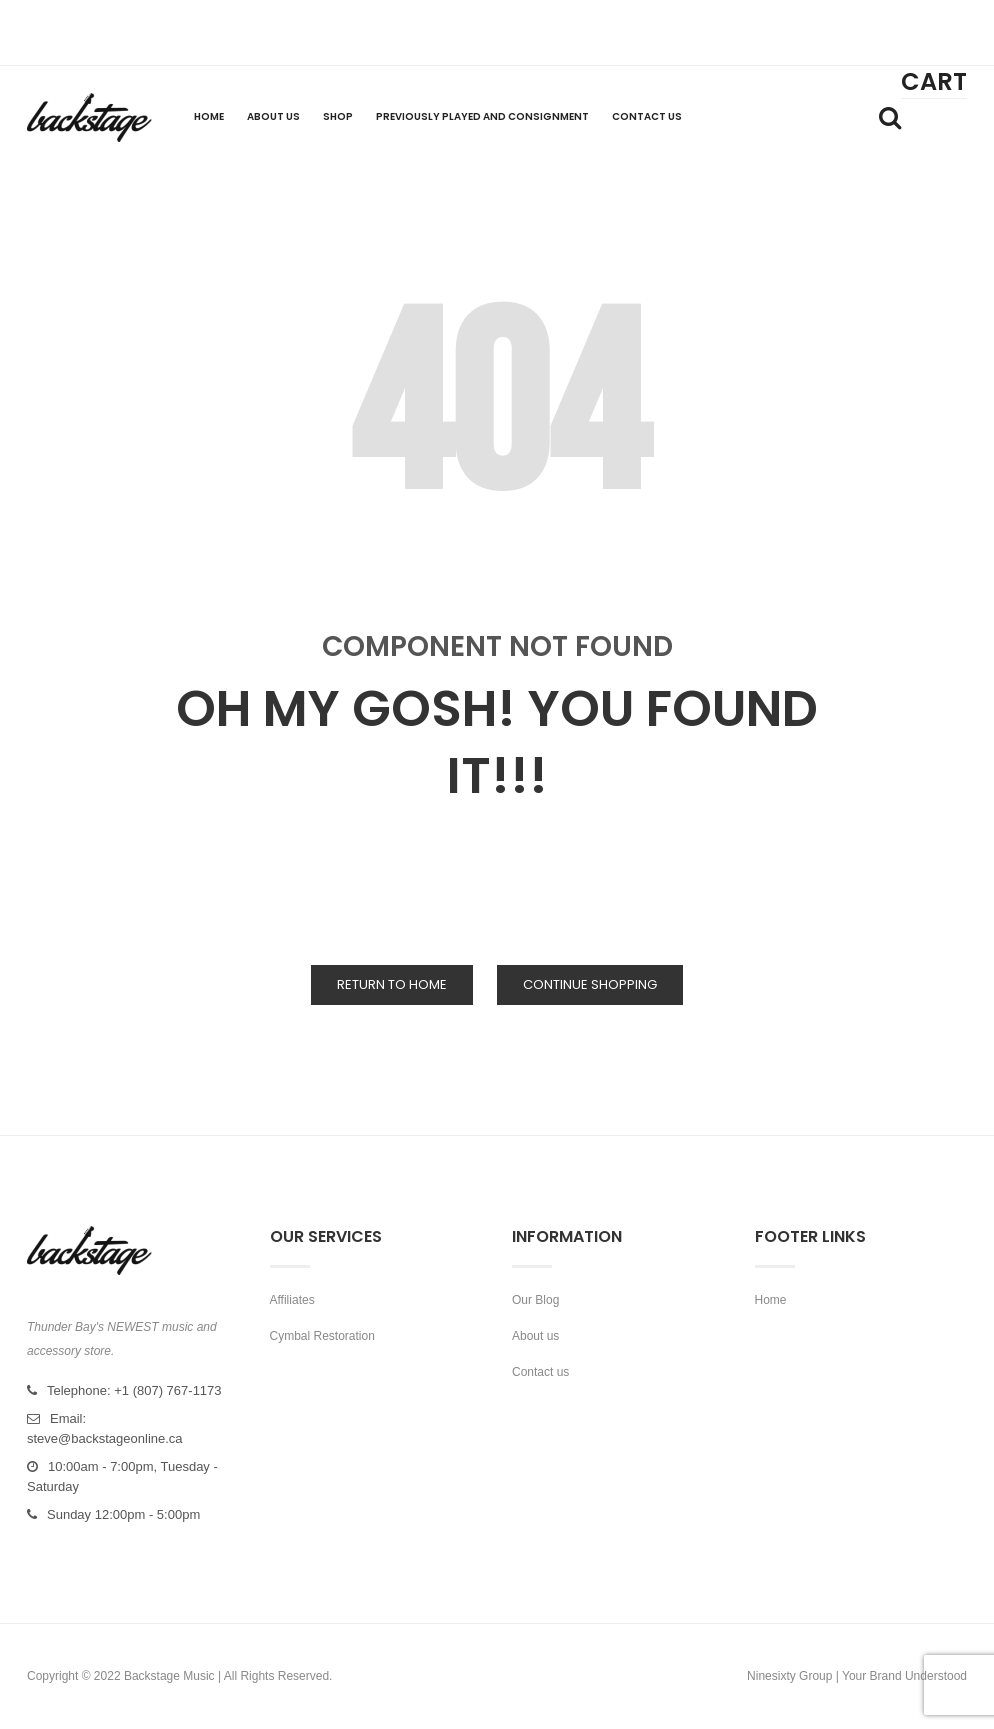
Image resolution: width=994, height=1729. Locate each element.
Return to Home (392, 984)
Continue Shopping (590, 984)
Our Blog (535, 1300)
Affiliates (292, 1300)
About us (535, 1336)
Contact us (540, 1372)
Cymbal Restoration (322, 1336)
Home (771, 1300)
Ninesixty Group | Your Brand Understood (857, 1676)
